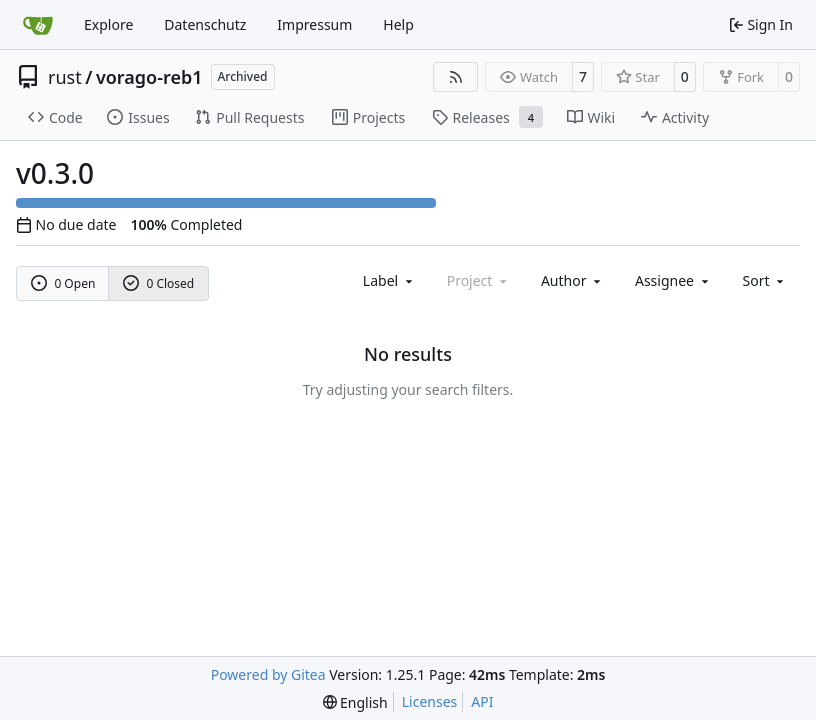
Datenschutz (205, 24)
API (482, 701)
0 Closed (159, 283)
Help (398, 24)
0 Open (63, 283)
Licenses (430, 701)
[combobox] (389, 280)
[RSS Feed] (456, 77)
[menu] (765, 280)
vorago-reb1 (149, 77)
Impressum (314, 24)
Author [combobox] (572, 280)
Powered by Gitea (268, 674)
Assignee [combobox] (673, 280)
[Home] (38, 25)
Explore (108, 24)
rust (65, 77)
